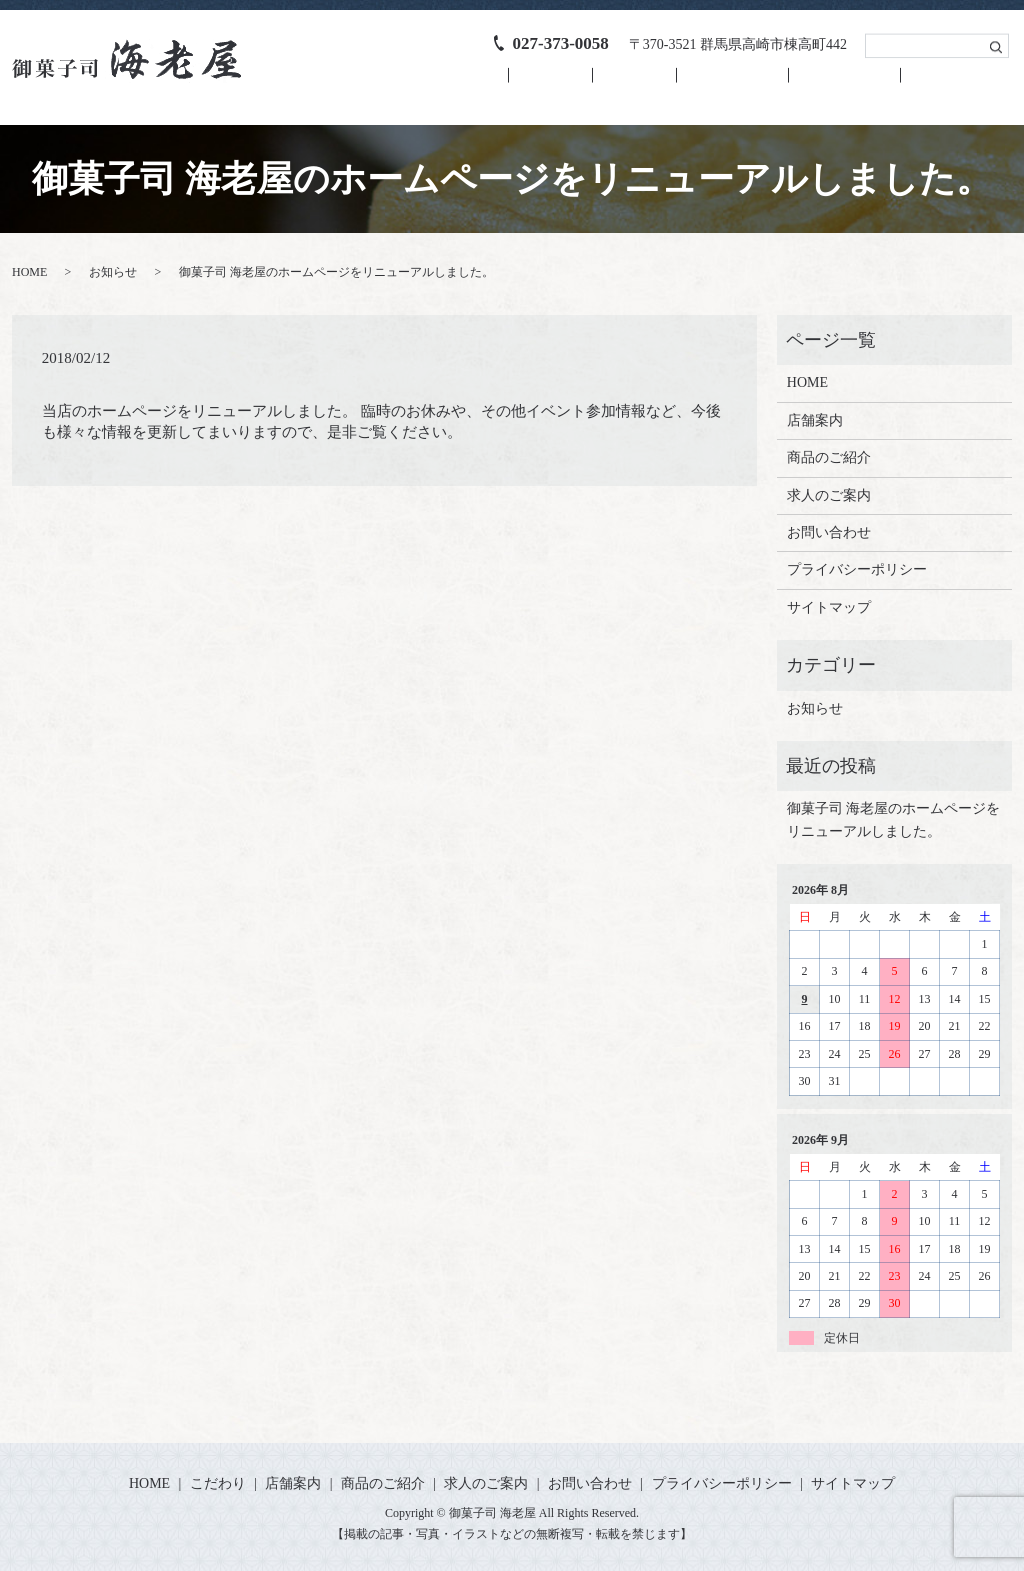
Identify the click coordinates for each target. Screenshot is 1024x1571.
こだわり (487, 85)
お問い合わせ (949, 85)
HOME (396, 85)
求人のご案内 (823, 85)
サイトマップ (829, 606)
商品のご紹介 (697, 85)
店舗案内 (585, 85)
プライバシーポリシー (857, 569)
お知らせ (113, 272)
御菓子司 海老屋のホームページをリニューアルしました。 (894, 819)
